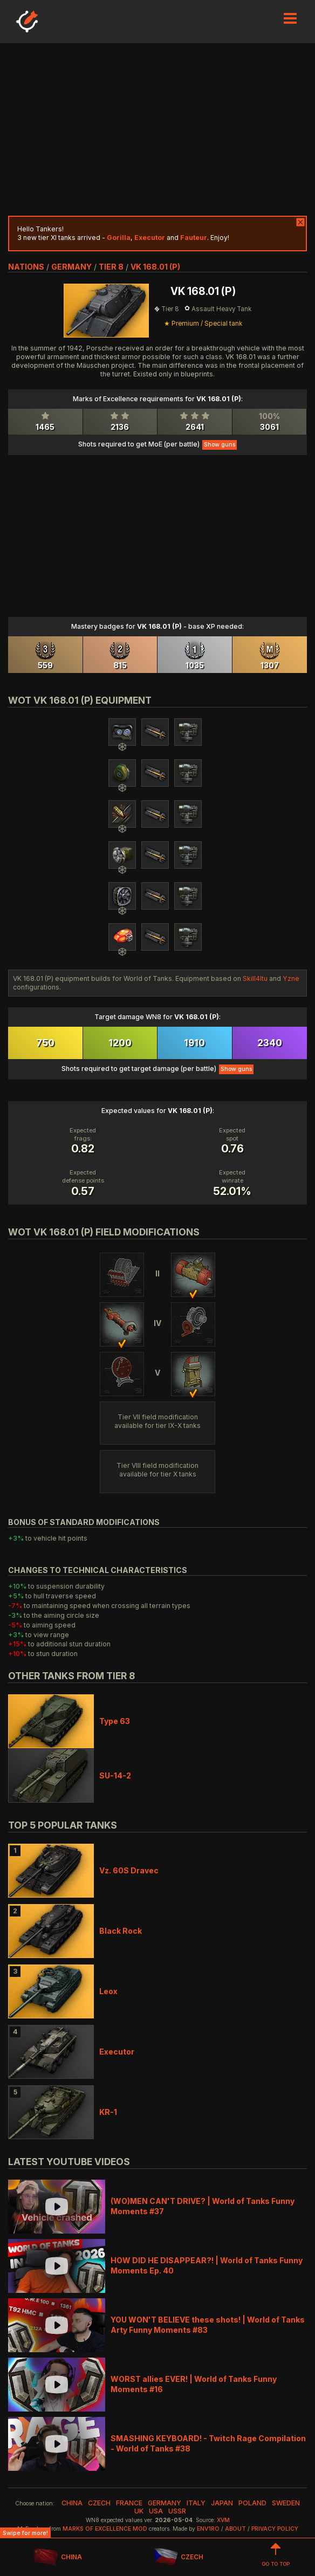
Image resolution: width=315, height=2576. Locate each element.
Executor (116, 2051)
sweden (286, 2503)
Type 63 (114, 1721)
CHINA (57, 2557)
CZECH (178, 2557)
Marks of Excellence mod (105, 2528)
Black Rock (120, 1930)
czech (99, 2503)
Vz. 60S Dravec (129, 1870)
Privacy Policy (274, 2528)
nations (26, 266)
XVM (223, 2520)
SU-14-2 (115, 1775)
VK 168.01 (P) (155, 266)
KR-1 (108, 2112)
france (129, 2503)
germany (71, 266)
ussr (177, 2511)
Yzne (291, 978)
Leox (108, 1991)
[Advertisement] (157, 129)
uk (138, 2511)
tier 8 (111, 266)
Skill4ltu (255, 978)
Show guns (219, 444)
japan (222, 2503)
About (235, 2528)
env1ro (208, 2528)
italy (196, 2503)
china (72, 2503)
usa (156, 2511)
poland (252, 2503)
